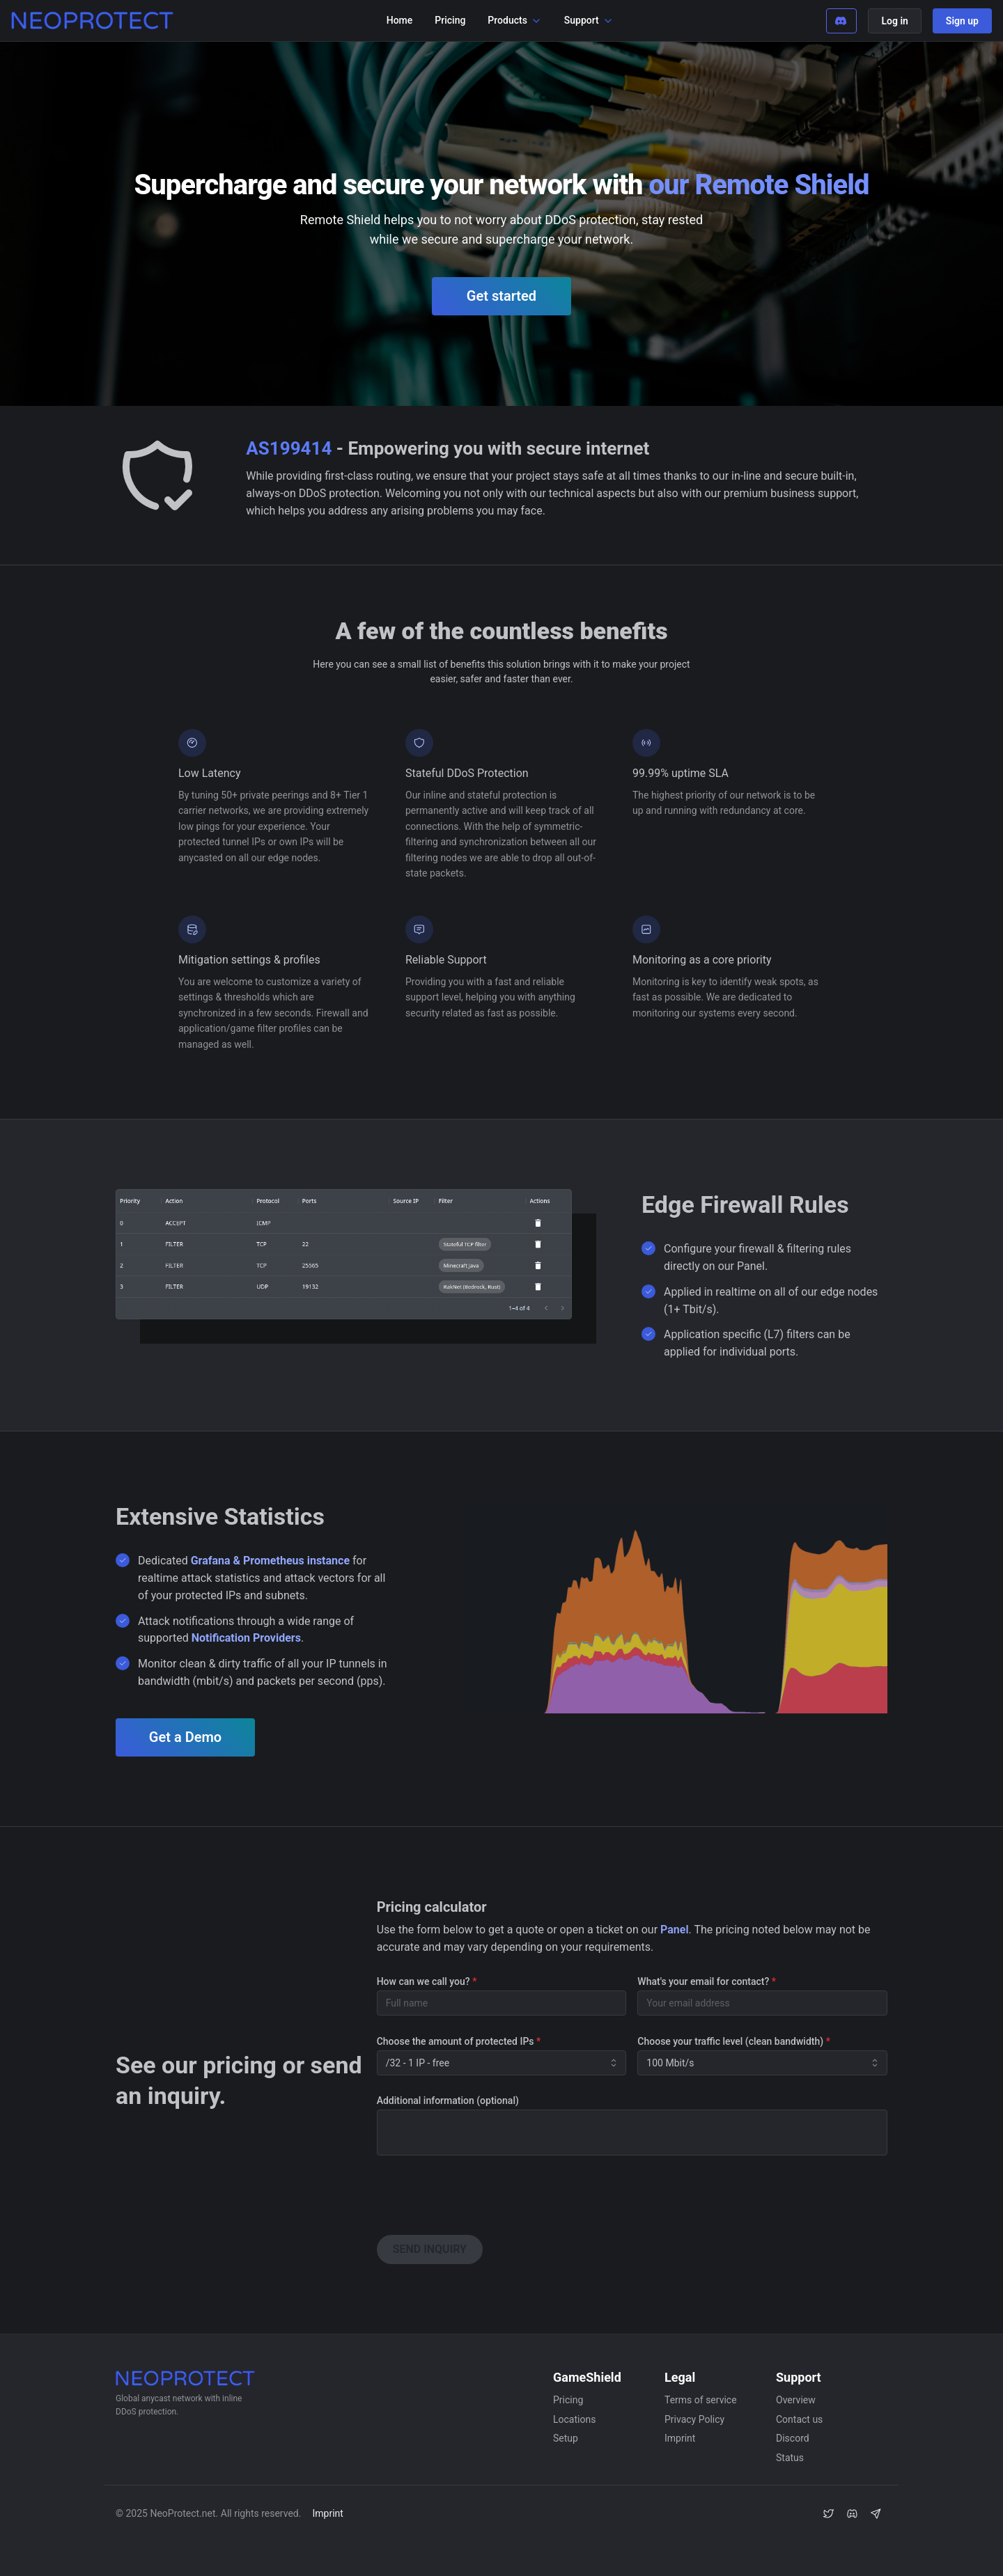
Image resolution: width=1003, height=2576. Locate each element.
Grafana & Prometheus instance (270, 1560)
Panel (674, 1929)
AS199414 (289, 448)
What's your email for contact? (706, 1981)
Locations (574, 2419)
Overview (796, 2399)
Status (790, 2457)
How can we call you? (427, 1981)
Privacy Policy (694, 2419)
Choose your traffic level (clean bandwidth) (733, 2041)
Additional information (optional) (448, 2100)
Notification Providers (246, 1637)
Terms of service (700, 2399)
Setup (565, 2438)
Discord (792, 2438)
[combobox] (502, 2062)
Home (400, 20)
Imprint (679, 2438)
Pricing (450, 20)
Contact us (799, 2419)
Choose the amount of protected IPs (459, 2041)
